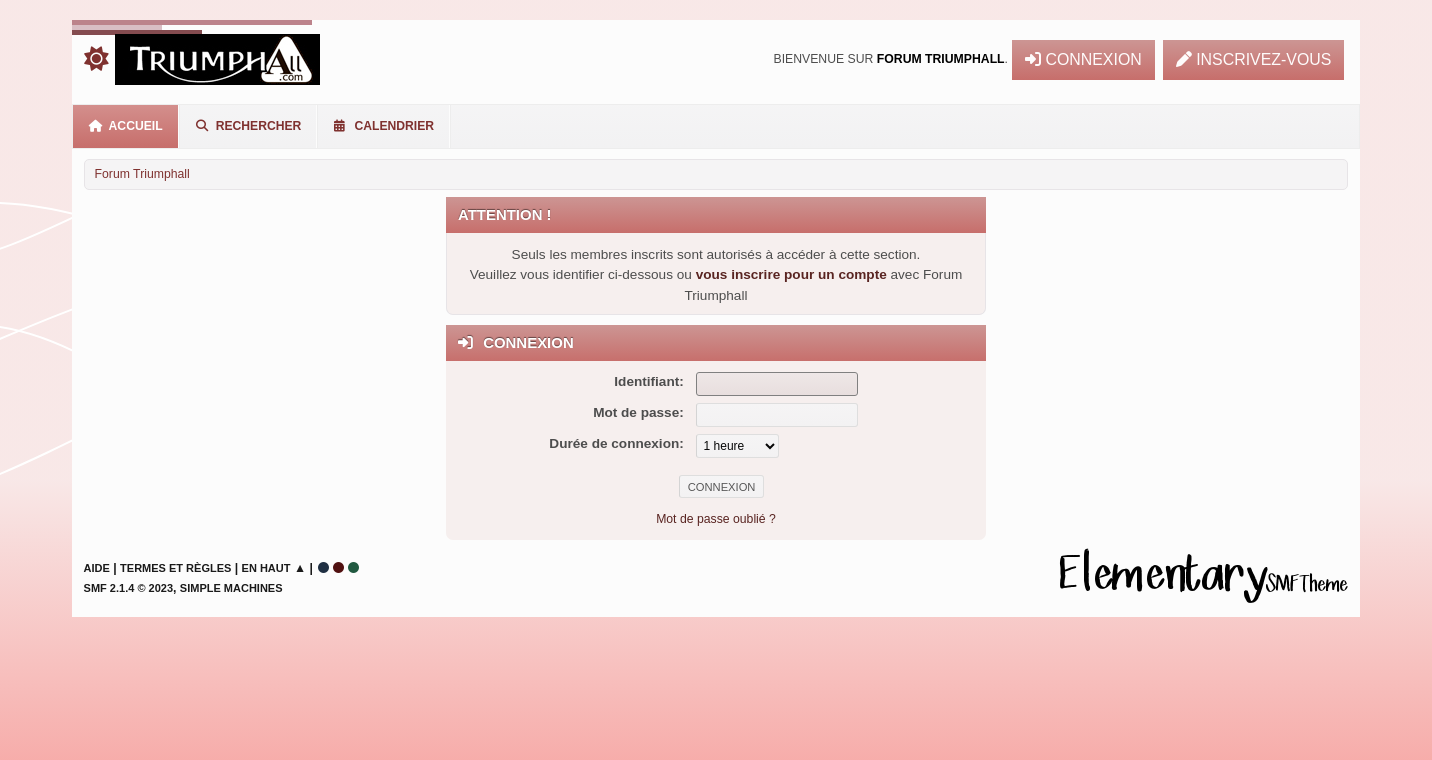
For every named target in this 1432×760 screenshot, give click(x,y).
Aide (97, 568)
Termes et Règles (175, 568)
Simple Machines (231, 588)
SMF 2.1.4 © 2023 (128, 588)
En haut (266, 568)
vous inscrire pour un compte (791, 274)
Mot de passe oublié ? (716, 519)
